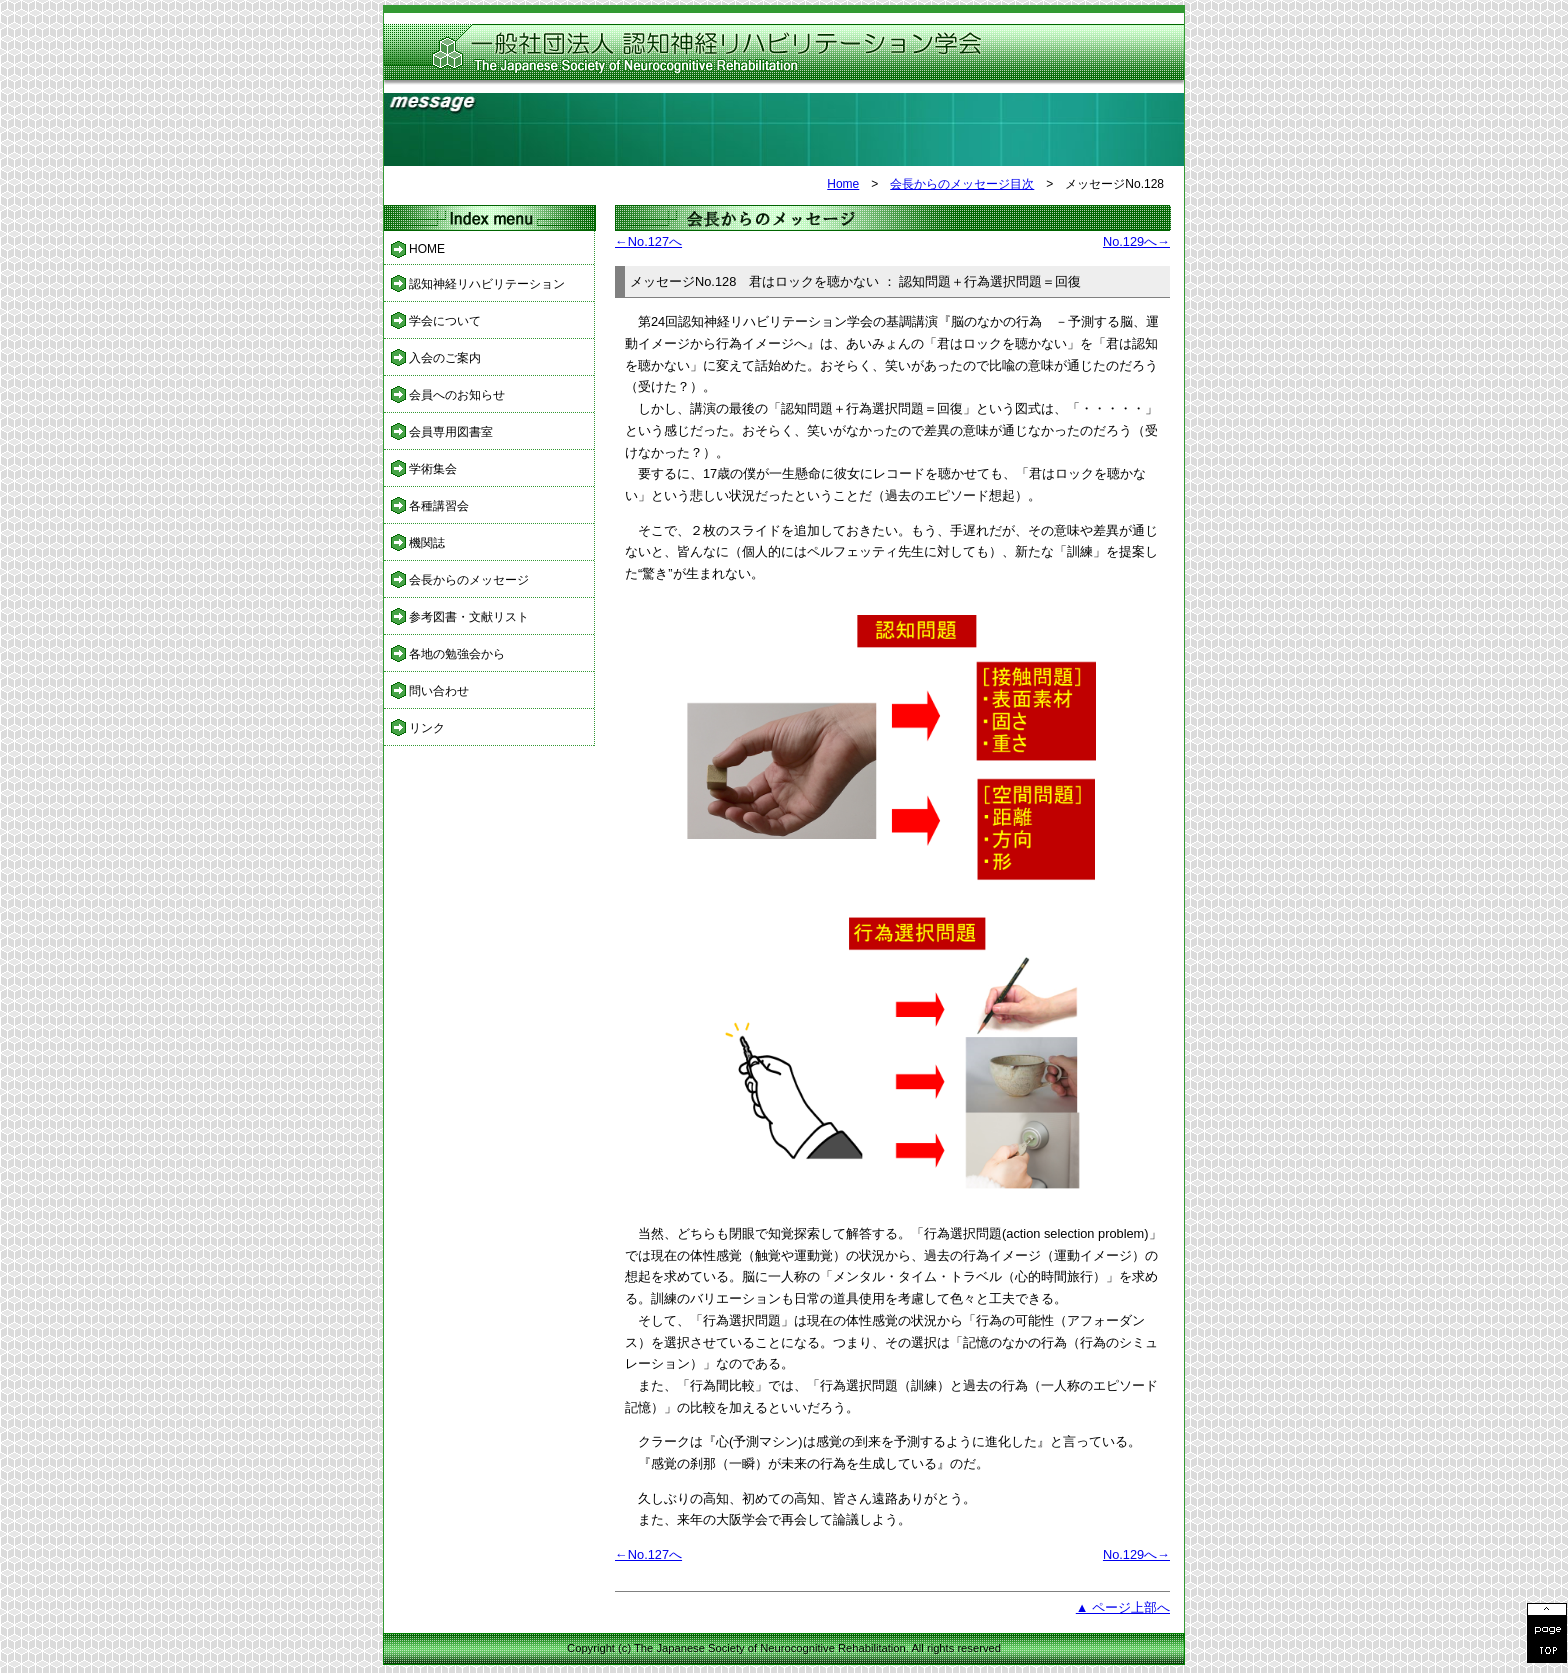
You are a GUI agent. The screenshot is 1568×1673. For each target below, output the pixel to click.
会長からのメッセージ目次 (962, 184)
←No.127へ (648, 241)
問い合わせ (439, 691)
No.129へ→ (1136, 241)
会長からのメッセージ (469, 580)
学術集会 (433, 469)
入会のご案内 (445, 358)
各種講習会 (439, 506)
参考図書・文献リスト (469, 617)
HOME (427, 249)
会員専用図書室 (451, 432)
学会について (445, 321)
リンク (427, 728)
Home (843, 184)
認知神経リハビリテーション (487, 284)
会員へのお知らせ (457, 395)
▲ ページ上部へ (1123, 1607)
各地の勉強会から (457, 654)
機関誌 (427, 543)
